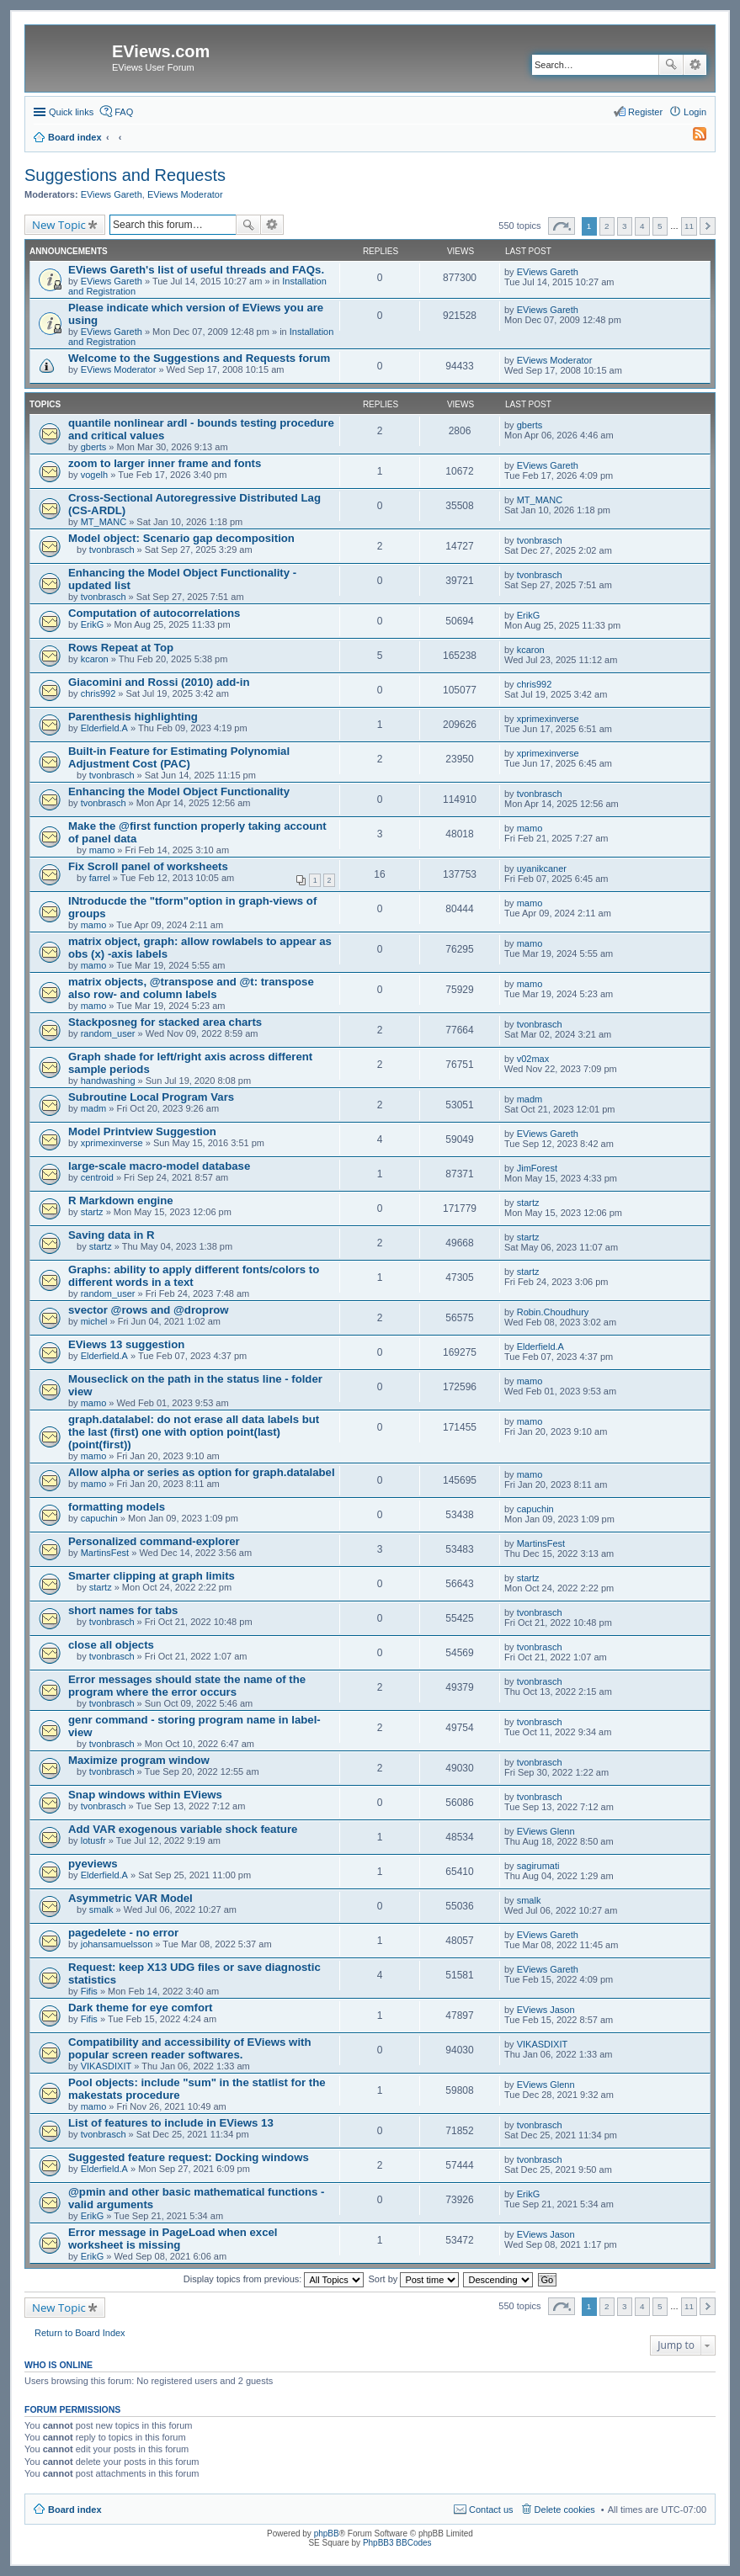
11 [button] (689, 226)
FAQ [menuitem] (123, 112)
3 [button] (624, 226)
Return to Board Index (80, 2333)
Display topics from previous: (274, 2279)
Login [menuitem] (695, 112)
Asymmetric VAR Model (130, 1898)
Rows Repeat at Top (120, 647)
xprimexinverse (548, 719)
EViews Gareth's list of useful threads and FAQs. (196, 269)
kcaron (95, 659)
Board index (75, 2509)
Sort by (414, 2279)
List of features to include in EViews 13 (171, 2123)
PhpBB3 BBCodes (397, 2542)
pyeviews (93, 1863)
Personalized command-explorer (154, 1541)
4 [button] (642, 226)
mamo (102, 850)
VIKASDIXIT (106, 2066)
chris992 (98, 693)
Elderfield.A (104, 728)
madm (94, 1108)
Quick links (71, 112)
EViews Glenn (546, 1831)
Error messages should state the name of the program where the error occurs (187, 1685)
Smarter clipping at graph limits (151, 1576)
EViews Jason (546, 2010)
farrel (99, 878)
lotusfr (93, 1840)
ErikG (92, 624)
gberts (94, 447)
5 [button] (660, 226)
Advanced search (695, 65)
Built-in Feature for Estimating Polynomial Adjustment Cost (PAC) (179, 757)
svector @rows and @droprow (148, 1310)
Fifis (89, 1991)
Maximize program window (139, 1760)
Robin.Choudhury (553, 1312)
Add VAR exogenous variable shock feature (182, 1829)
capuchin (99, 1518)
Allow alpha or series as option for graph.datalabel (201, 1472)
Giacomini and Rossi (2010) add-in (158, 682)
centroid (97, 1177)
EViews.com (161, 51)
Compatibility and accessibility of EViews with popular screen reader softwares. (189, 2048)
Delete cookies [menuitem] (565, 2509)
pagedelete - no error (123, 1932)
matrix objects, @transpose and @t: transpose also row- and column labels (191, 988)
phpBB (326, 2533)
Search (671, 65)
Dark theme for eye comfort (140, 2007)
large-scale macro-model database (159, 1166)
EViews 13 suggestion (126, 1344)
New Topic (59, 224)
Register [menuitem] (645, 112)
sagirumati (538, 1866)
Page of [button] (561, 226)
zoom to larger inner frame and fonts (164, 463)
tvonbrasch (112, 549)
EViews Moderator (185, 194)
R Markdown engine (120, 1200)
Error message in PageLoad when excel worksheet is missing (172, 2238)
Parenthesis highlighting (133, 716)
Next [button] (708, 226)
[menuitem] (692, 137)
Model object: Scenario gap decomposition (181, 538)
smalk (101, 1909)
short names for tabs (123, 1610)
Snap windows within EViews (145, 1794)
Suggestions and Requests (125, 175)
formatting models (116, 1506)
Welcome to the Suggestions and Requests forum (199, 358)
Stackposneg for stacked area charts (165, 1022)
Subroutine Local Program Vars (151, 1097)
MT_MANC (103, 522)
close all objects (111, 1645)
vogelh (94, 475)
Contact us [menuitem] (491, 2509)
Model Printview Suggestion (142, 1131)
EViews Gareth (111, 194)
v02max (533, 1059)
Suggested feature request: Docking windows (188, 2157)
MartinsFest (105, 1553)
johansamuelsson (117, 1944)
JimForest (537, 1168)
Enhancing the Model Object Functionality (179, 791)
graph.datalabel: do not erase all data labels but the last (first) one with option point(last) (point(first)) (193, 1432)
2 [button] (607, 226)
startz (92, 1212)
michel (94, 1321)
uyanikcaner (542, 868)
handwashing (108, 1081)
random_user (108, 1033)
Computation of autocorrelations (154, 613)
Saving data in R (111, 1235)
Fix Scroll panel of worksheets (148, 866)
